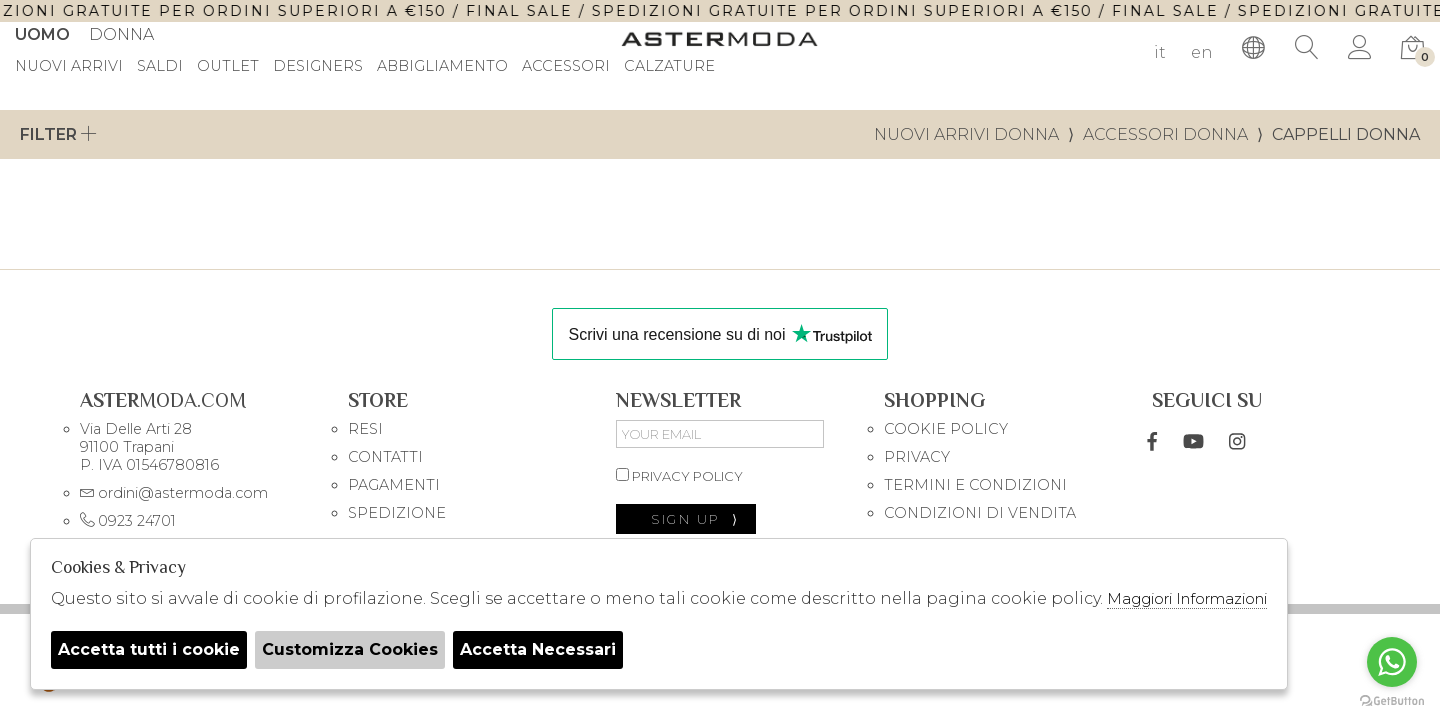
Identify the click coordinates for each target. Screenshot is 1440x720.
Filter (58, 134)
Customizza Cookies (350, 649)
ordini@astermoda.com (174, 493)
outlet (228, 67)
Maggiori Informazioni (1187, 598)
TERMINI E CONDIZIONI (975, 485)
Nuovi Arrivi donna (966, 134)
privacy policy (679, 476)
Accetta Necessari (538, 649)
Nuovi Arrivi (69, 67)
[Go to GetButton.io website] (1392, 700)
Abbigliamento (442, 67)
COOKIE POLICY (946, 429)
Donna (121, 34)
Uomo (42, 34)
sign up (695, 519)
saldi (160, 67)
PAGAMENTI (394, 485)
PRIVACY (917, 457)
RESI (365, 429)
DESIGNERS (318, 67)
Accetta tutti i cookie (149, 649)
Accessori (566, 67)
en (1202, 52)
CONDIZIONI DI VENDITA (980, 513)
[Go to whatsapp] (1392, 662)
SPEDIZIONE (397, 513)
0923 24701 (128, 521)
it (1160, 52)
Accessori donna (1165, 134)
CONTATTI (385, 457)
